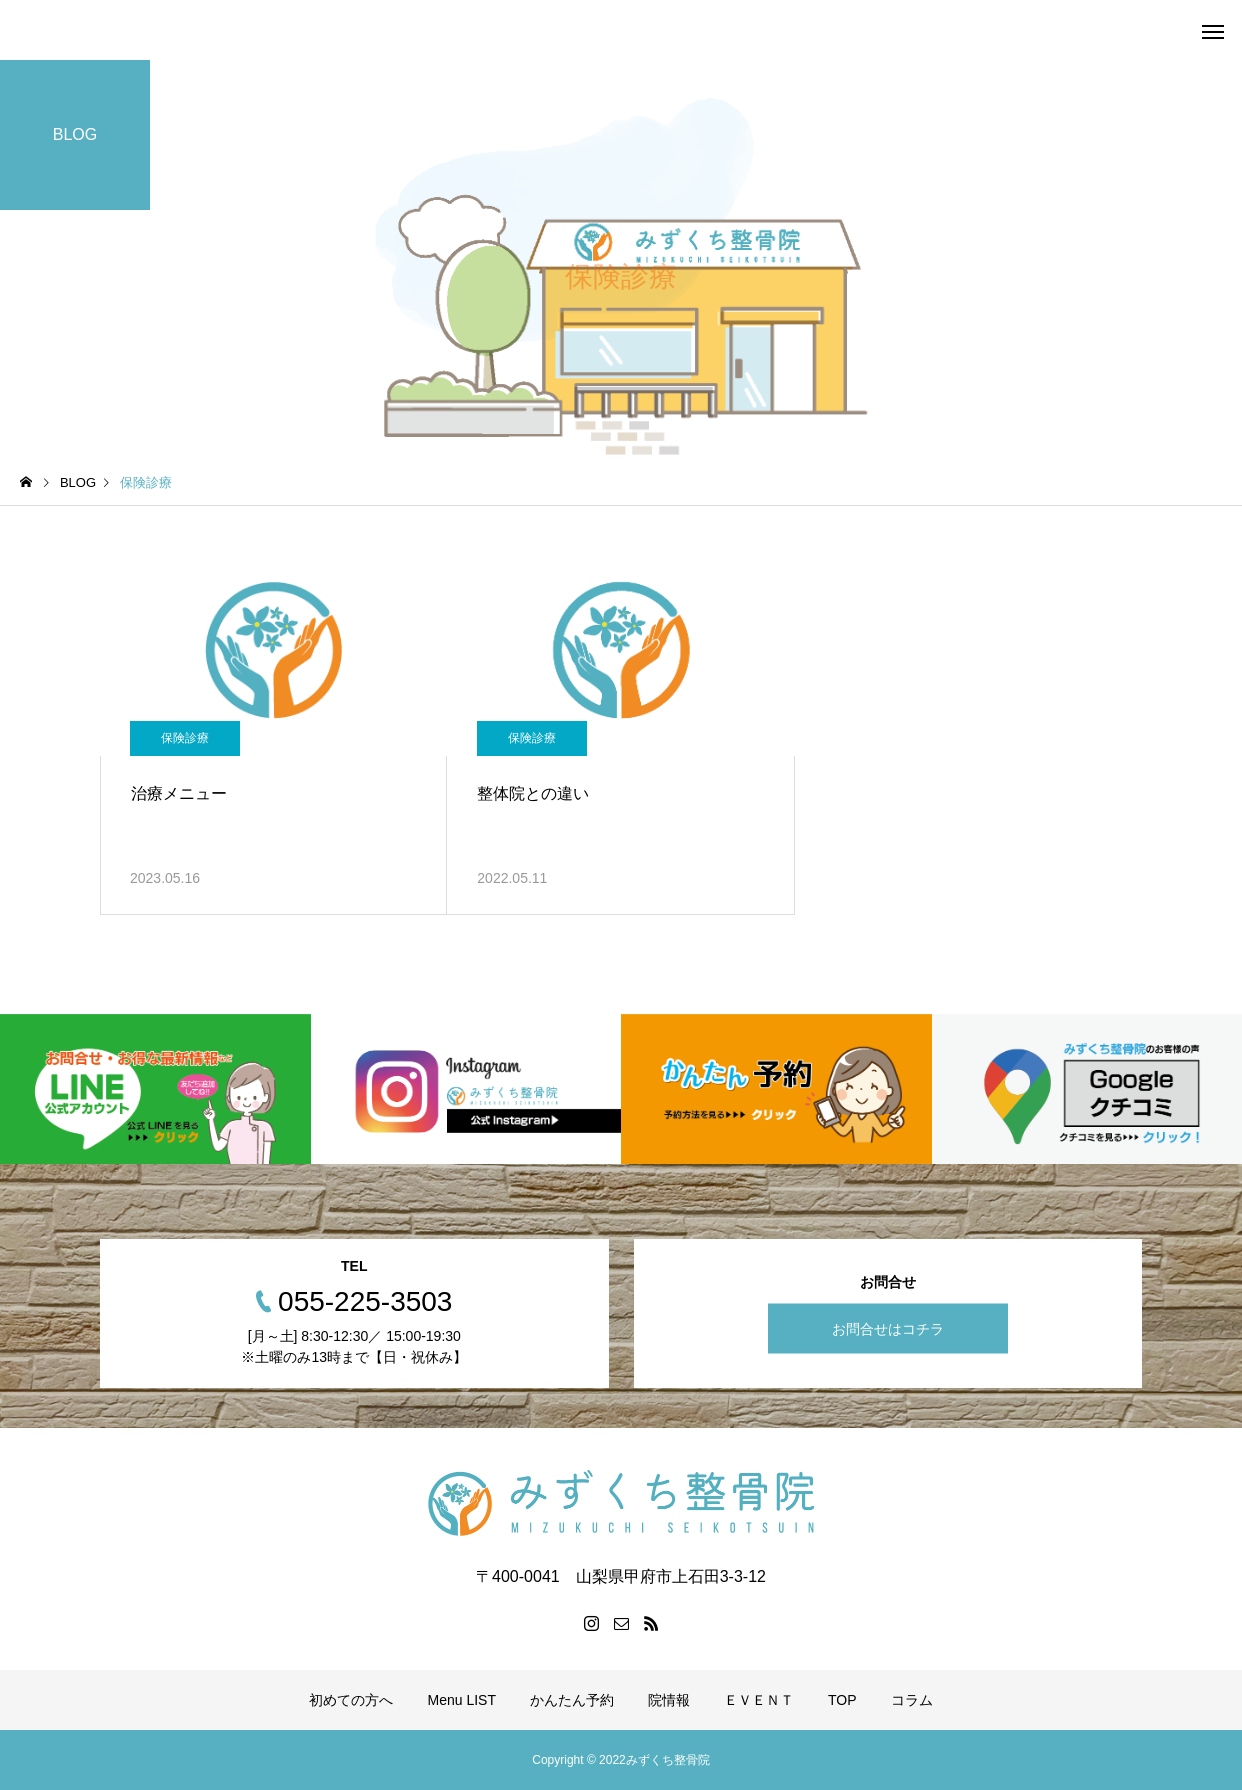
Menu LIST (461, 1700)
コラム (912, 1700)
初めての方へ (351, 1700)
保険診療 (185, 738)
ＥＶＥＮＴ (759, 1700)
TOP (842, 1700)
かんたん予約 (572, 1700)
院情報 (669, 1700)
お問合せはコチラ (888, 1328)
